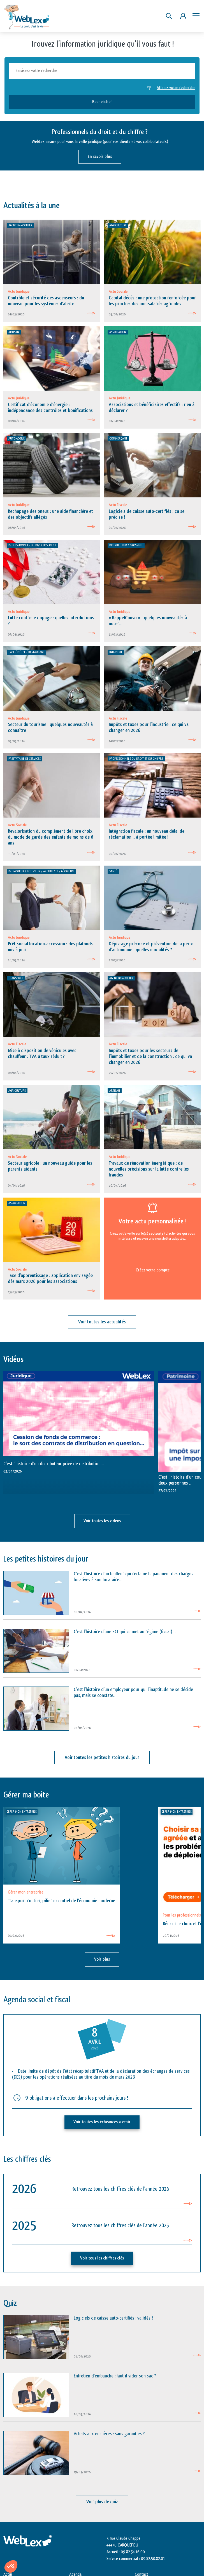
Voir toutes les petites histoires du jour (102, 1757)
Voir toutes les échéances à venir (102, 2122)
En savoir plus (100, 156)
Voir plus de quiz (102, 2501)
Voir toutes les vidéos (102, 1521)
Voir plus (102, 1959)
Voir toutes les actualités (102, 1321)
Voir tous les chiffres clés (102, 2258)
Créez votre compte (153, 1270)
